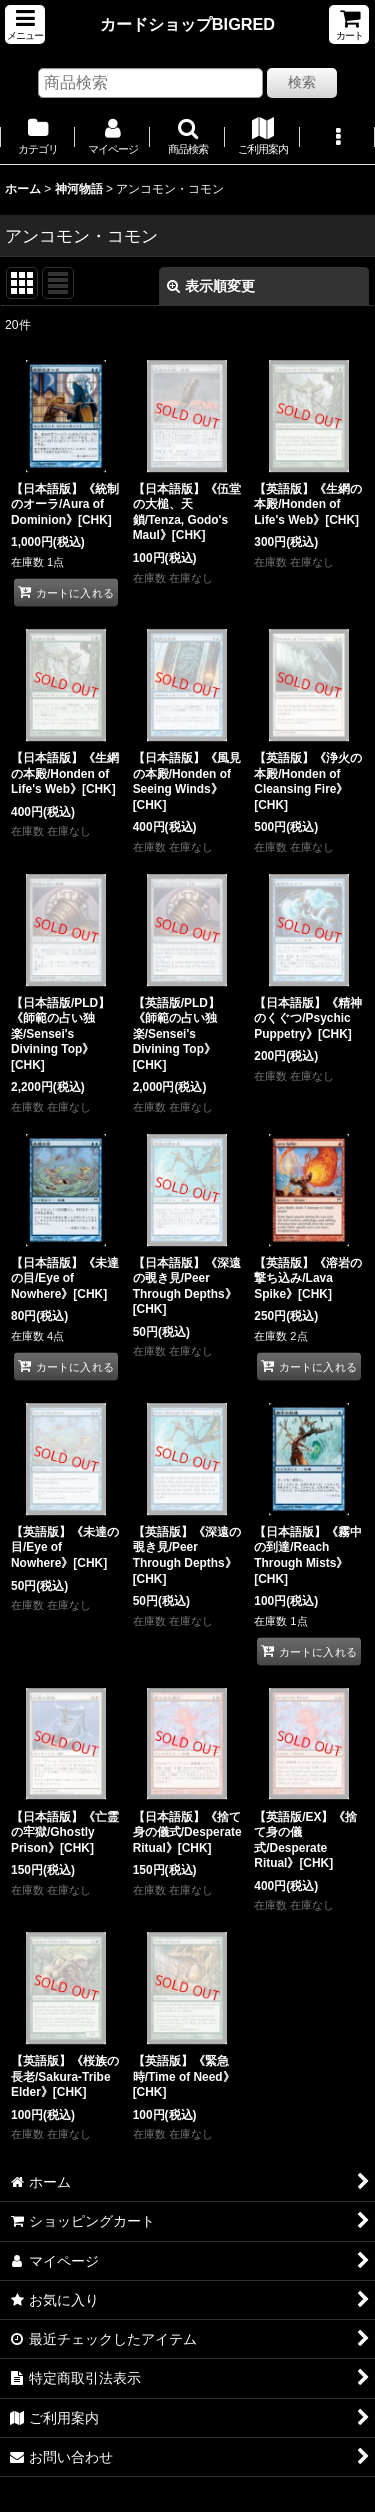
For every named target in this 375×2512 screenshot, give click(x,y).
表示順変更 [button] (211, 286)
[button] (25, 24)
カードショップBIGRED (187, 24)
